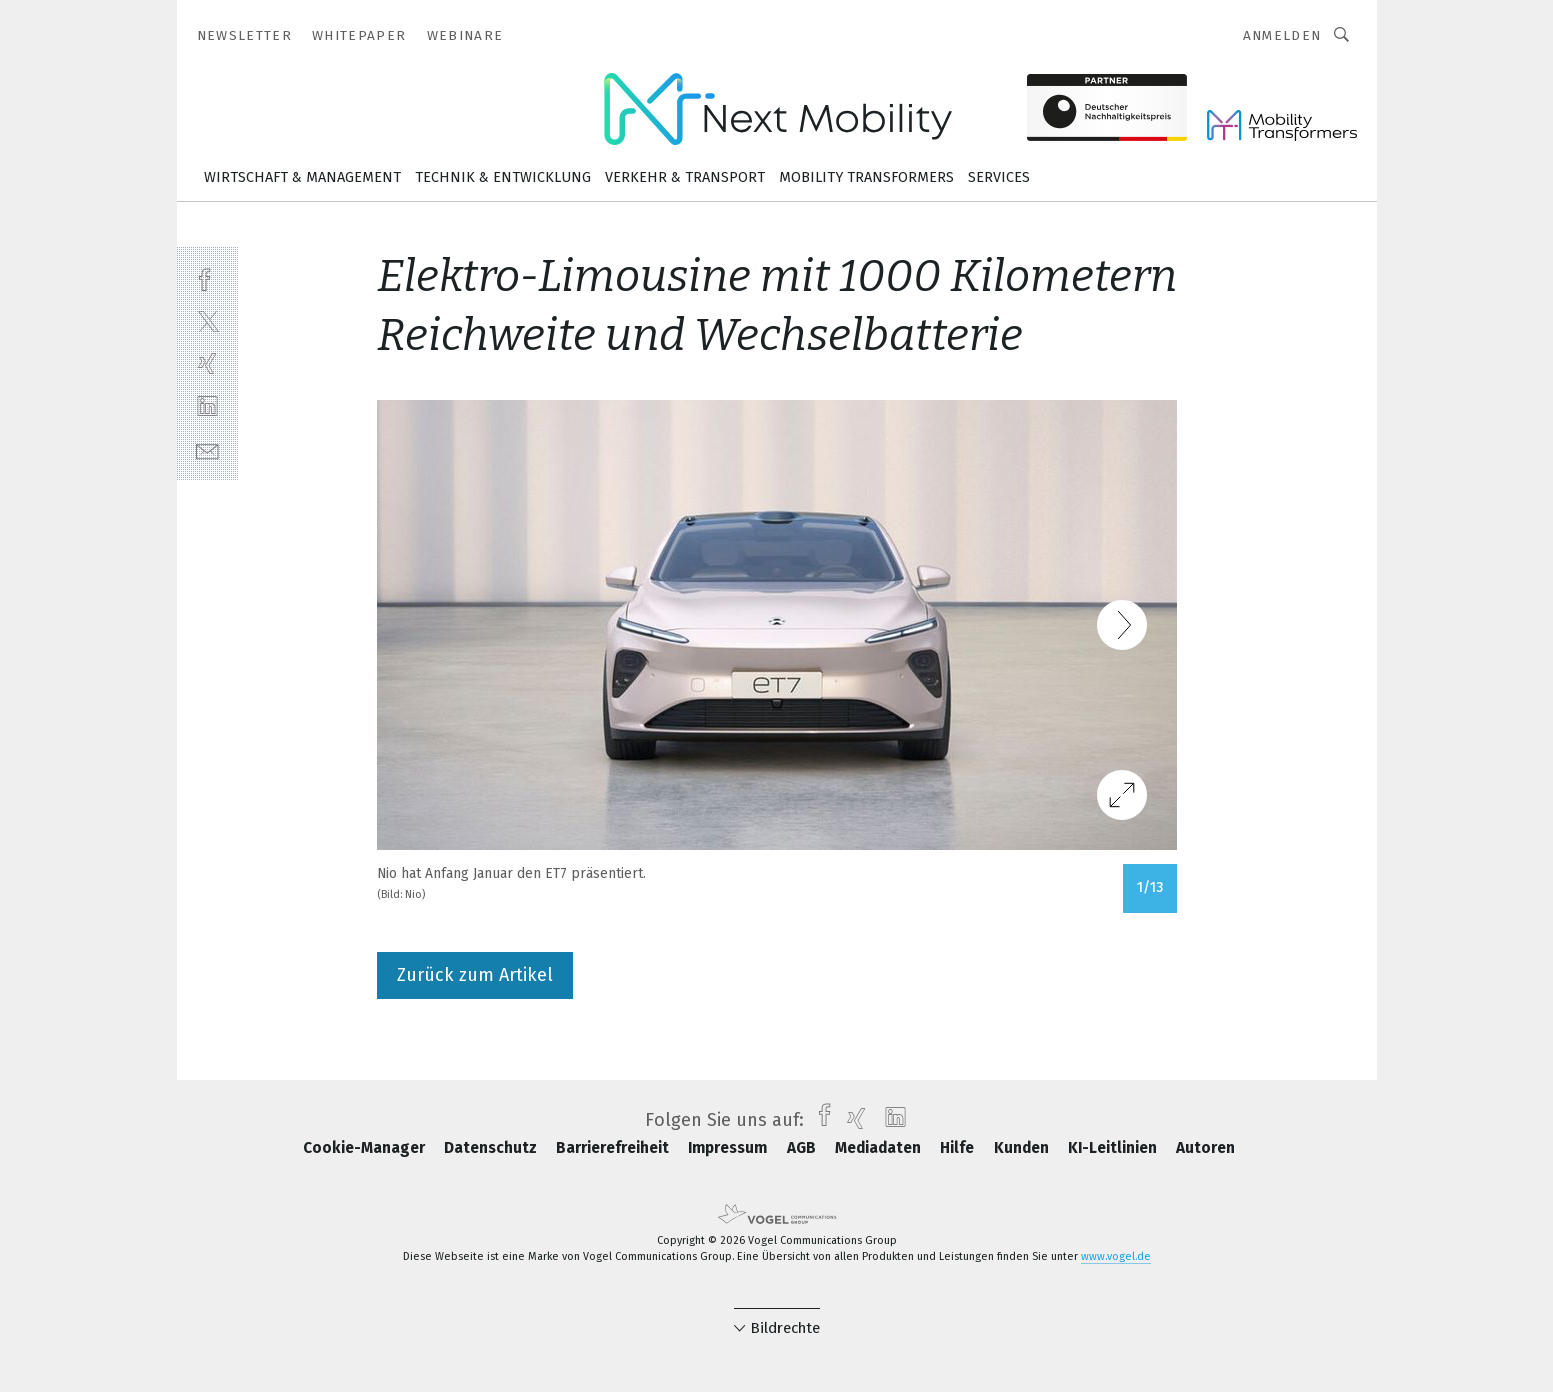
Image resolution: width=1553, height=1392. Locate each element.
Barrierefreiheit (614, 1148)
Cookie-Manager (366, 1148)
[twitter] (207, 320)
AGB (803, 1148)
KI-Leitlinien (1114, 1148)
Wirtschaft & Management (302, 177)
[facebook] (207, 277)
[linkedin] (207, 406)
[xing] (207, 363)
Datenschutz (492, 1148)
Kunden (1023, 1148)
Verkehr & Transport (685, 177)
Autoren (1205, 1148)
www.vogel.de (1116, 1256)
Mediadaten (880, 1148)
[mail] (207, 449)
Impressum (729, 1148)
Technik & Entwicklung (503, 177)
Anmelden (1282, 35)
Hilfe (959, 1148)
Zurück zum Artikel (475, 975)
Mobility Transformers (866, 177)
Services (999, 177)
